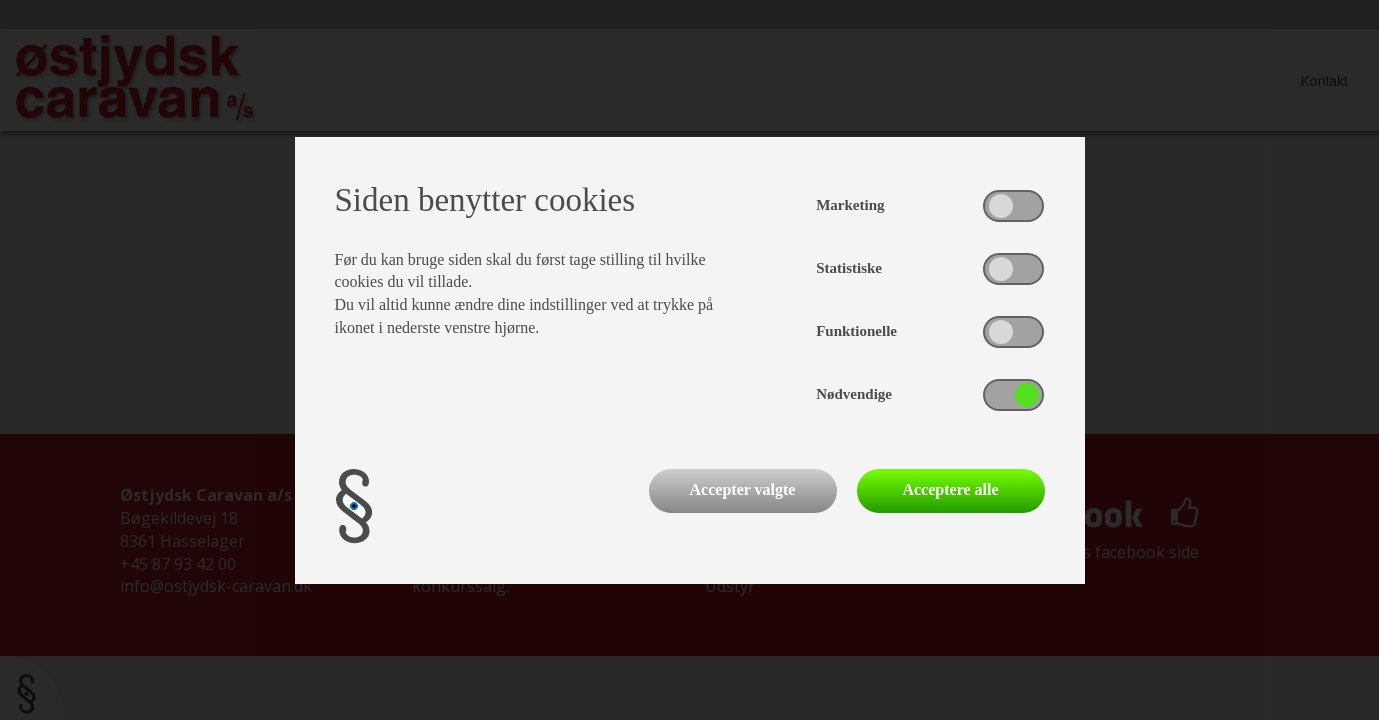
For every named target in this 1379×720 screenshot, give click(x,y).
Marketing (850, 205)
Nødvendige (854, 394)
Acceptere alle (950, 489)
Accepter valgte (743, 489)
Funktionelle (856, 331)
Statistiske (849, 268)
